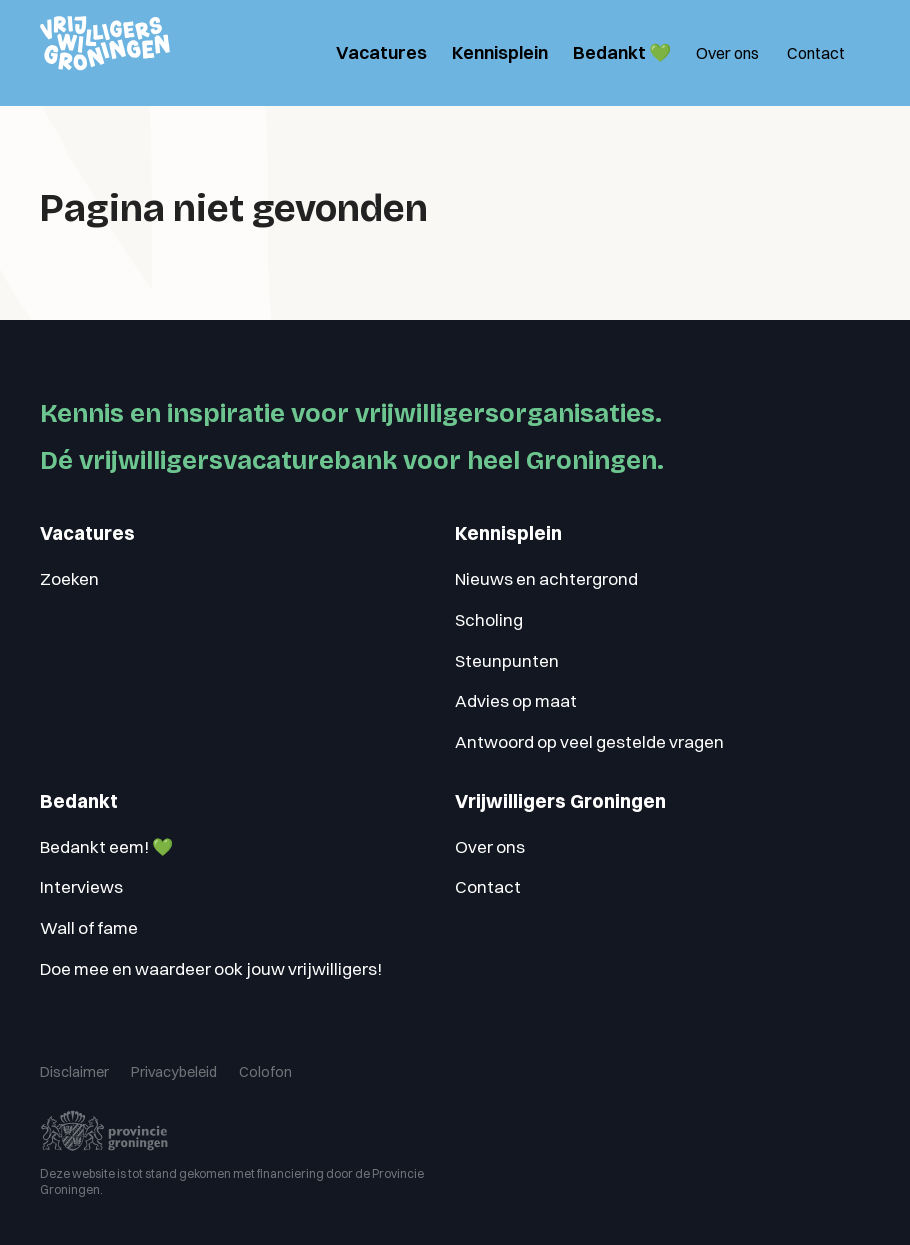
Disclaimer (70, 1065)
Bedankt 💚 (622, 52)
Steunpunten (507, 660)
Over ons (727, 53)
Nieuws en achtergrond (546, 578)
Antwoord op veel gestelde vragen (589, 741)
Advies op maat (516, 700)
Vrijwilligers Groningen (560, 801)
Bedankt (79, 801)
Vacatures (381, 52)
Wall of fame (89, 927)
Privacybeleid (160, 1065)
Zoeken (69, 578)
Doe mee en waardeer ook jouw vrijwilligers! (211, 968)
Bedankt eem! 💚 (106, 846)
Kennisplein (500, 52)
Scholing (489, 619)
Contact (816, 53)
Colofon (241, 1065)
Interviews (81, 886)
